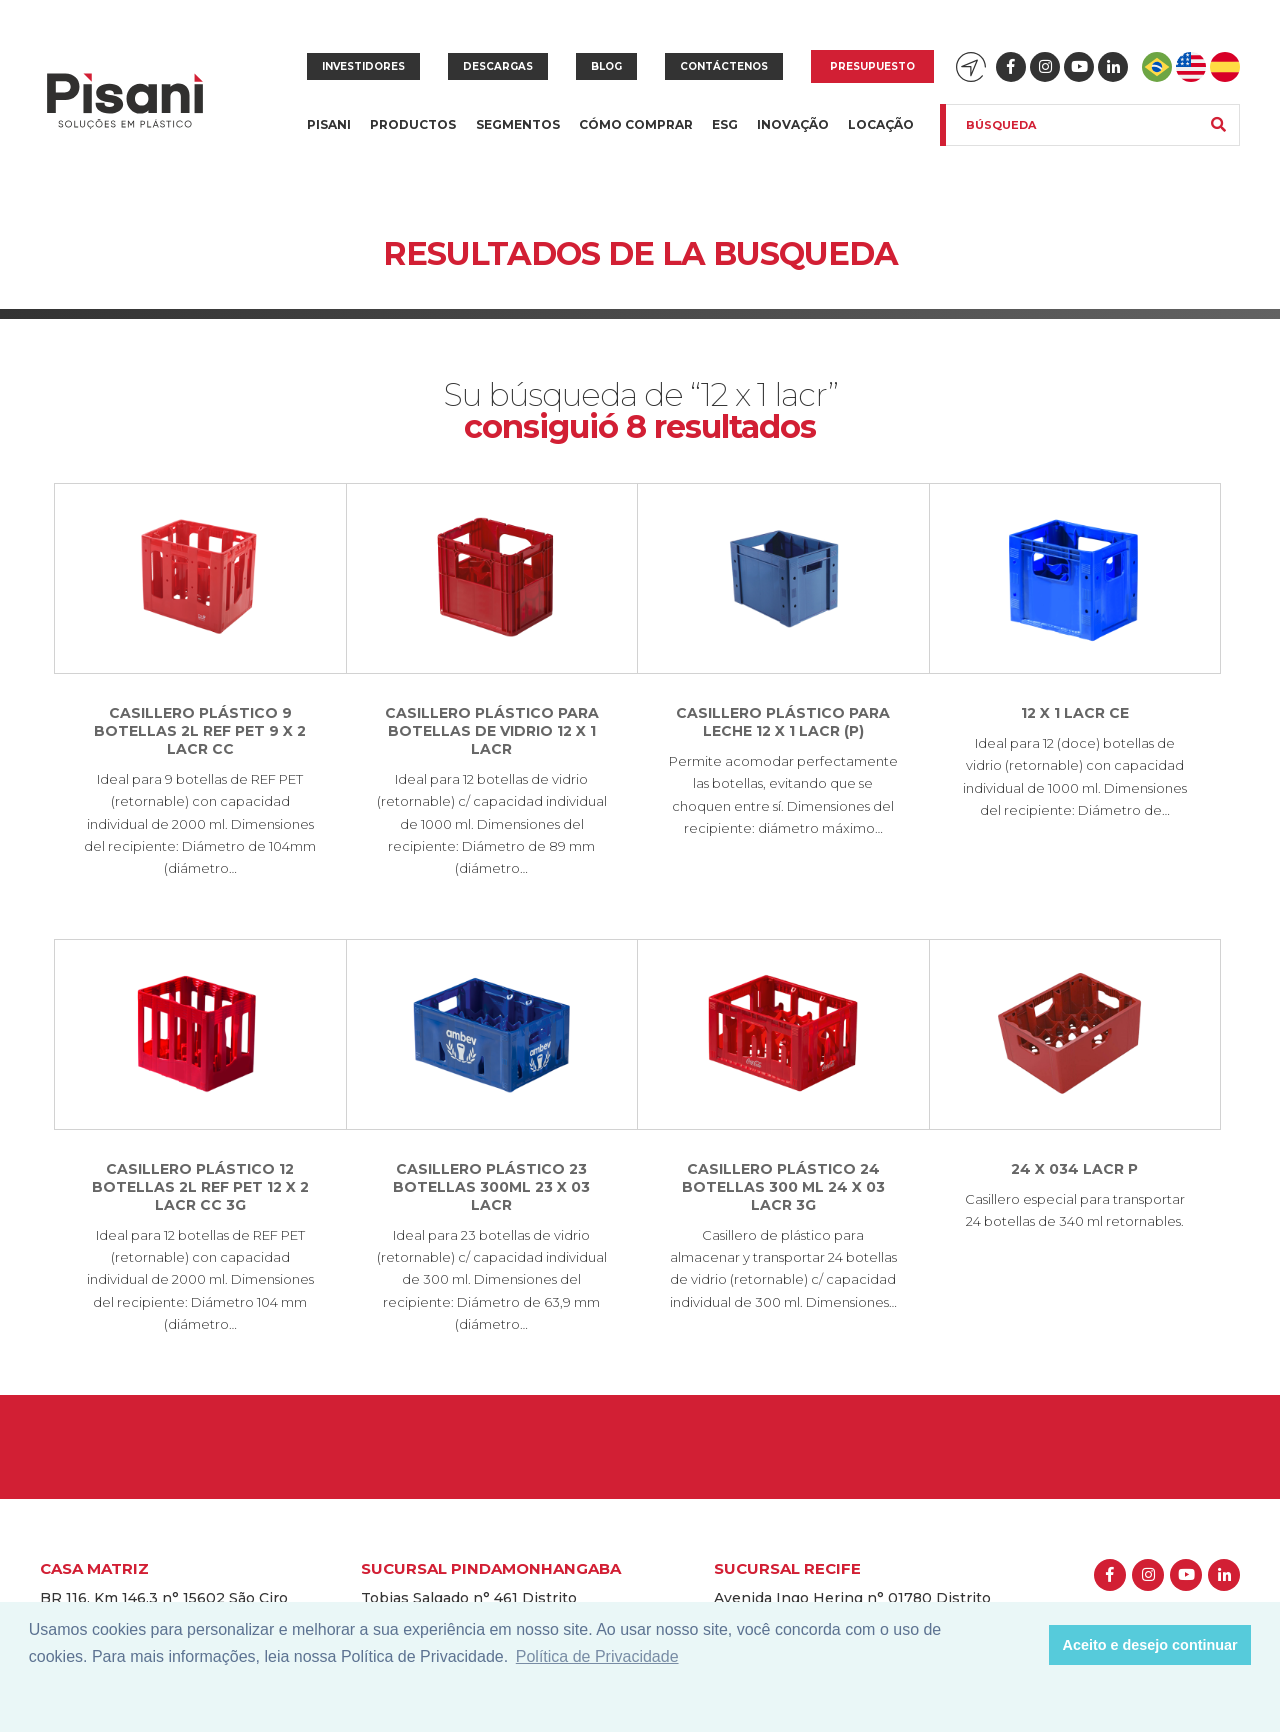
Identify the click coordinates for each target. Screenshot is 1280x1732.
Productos (413, 136)
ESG (725, 124)
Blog (606, 66)
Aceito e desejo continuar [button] (1150, 1645)
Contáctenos (724, 66)
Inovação (793, 124)
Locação (881, 124)
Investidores (363, 66)
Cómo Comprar (636, 124)
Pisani (329, 136)
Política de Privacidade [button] (597, 1656)
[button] (1028, 1645)
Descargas (498, 66)
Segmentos (518, 136)
